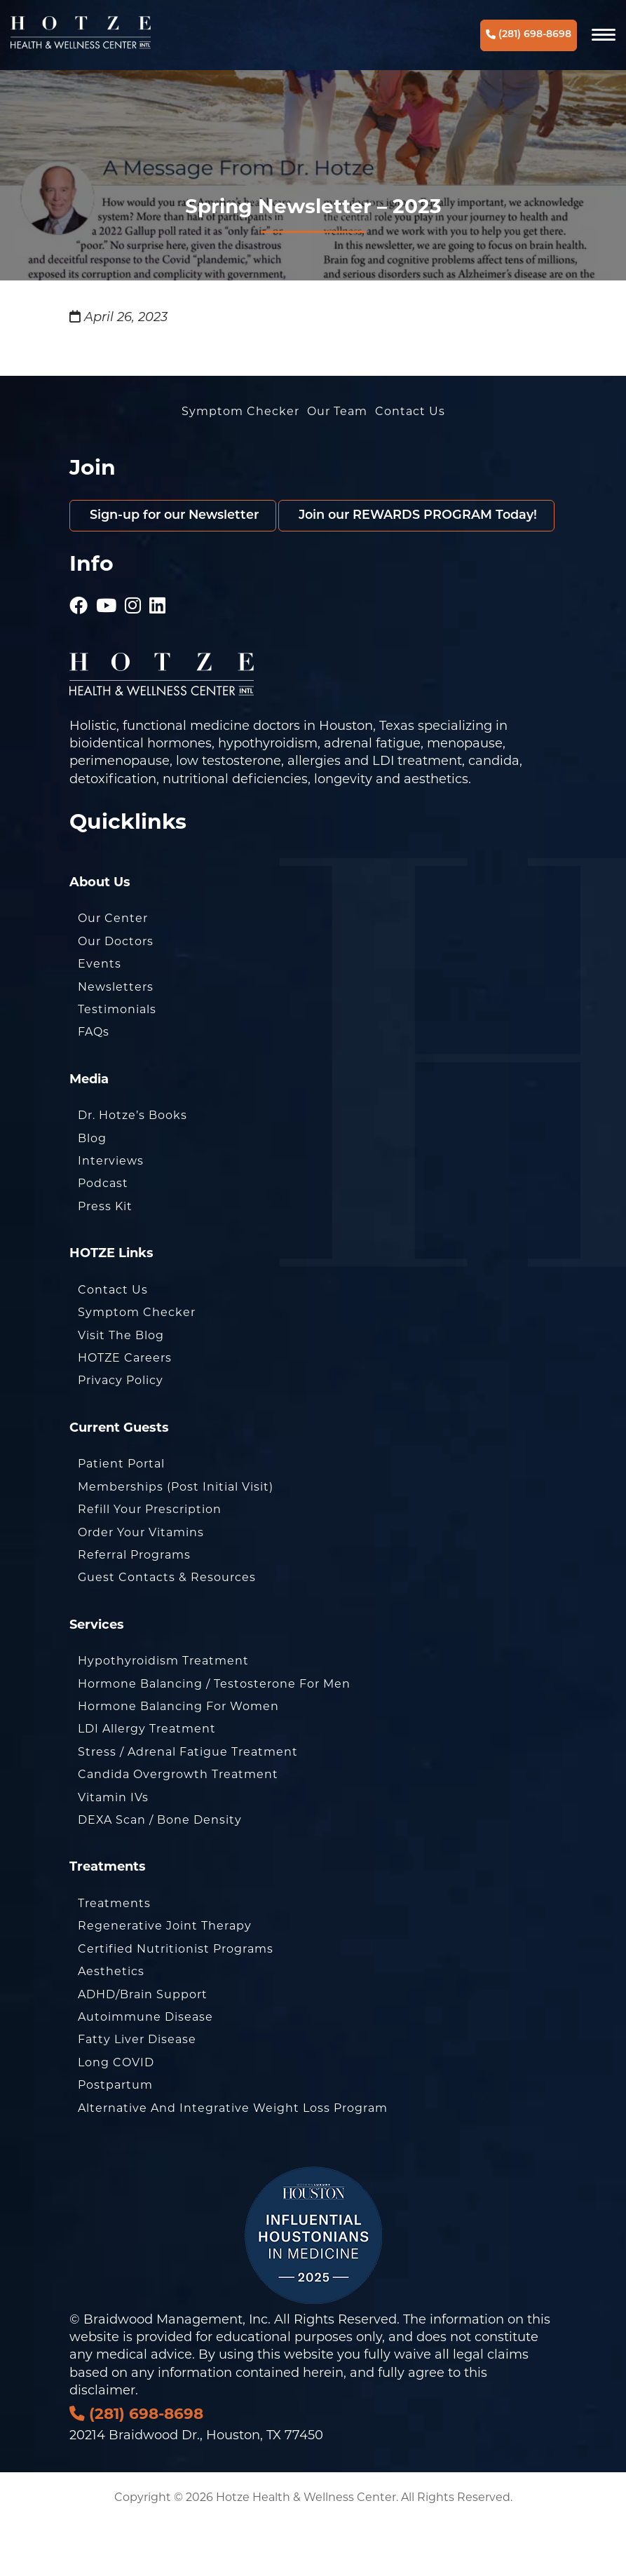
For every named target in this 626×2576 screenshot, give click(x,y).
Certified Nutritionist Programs (175, 2000)
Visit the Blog (121, 1387)
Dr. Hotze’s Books (132, 1167)
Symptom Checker (240, 411)
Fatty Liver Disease (137, 2091)
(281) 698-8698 (528, 34)
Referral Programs (134, 1606)
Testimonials (117, 1061)
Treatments (114, 1955)
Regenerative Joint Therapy (165, 1977)
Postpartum (115, 2136)
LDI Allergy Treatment (147, 1780)
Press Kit (105, 1258)
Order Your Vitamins (141, 1584)
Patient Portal (121, 1515)
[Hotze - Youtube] (106, 652)
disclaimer (102, 2442)
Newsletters (116, 1038)
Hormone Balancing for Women (178, 1758)
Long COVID (116, 2114)
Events (99, 1015)
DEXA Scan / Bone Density (160, 1871)
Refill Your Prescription (150, 1561)
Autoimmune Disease (145, 2068)
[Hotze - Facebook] (78, 652)
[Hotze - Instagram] (133, 652)
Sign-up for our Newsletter (175, 515)
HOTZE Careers (125, 1409)
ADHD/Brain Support (142, 2046)
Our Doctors (116, 993)
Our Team (337, 411)
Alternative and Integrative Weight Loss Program (233, 2160)
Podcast (103, 1235)
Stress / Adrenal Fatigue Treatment (188, 1803)
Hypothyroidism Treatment (163, 1712)
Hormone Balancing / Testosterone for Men (214, 1735)
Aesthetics (111, 2023)
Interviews (111, 1212)
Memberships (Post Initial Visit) (175, 1538)
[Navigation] (603, 35)
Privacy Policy (120, 1432)
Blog (92, 1190)
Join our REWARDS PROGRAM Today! (209, 567)
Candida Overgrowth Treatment (178, 1826)
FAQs (93, 1083)
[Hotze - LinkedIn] (157, 652)
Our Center (113, 970)
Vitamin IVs (113, 1849)
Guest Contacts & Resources (167, 1629)
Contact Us (410, 411)
